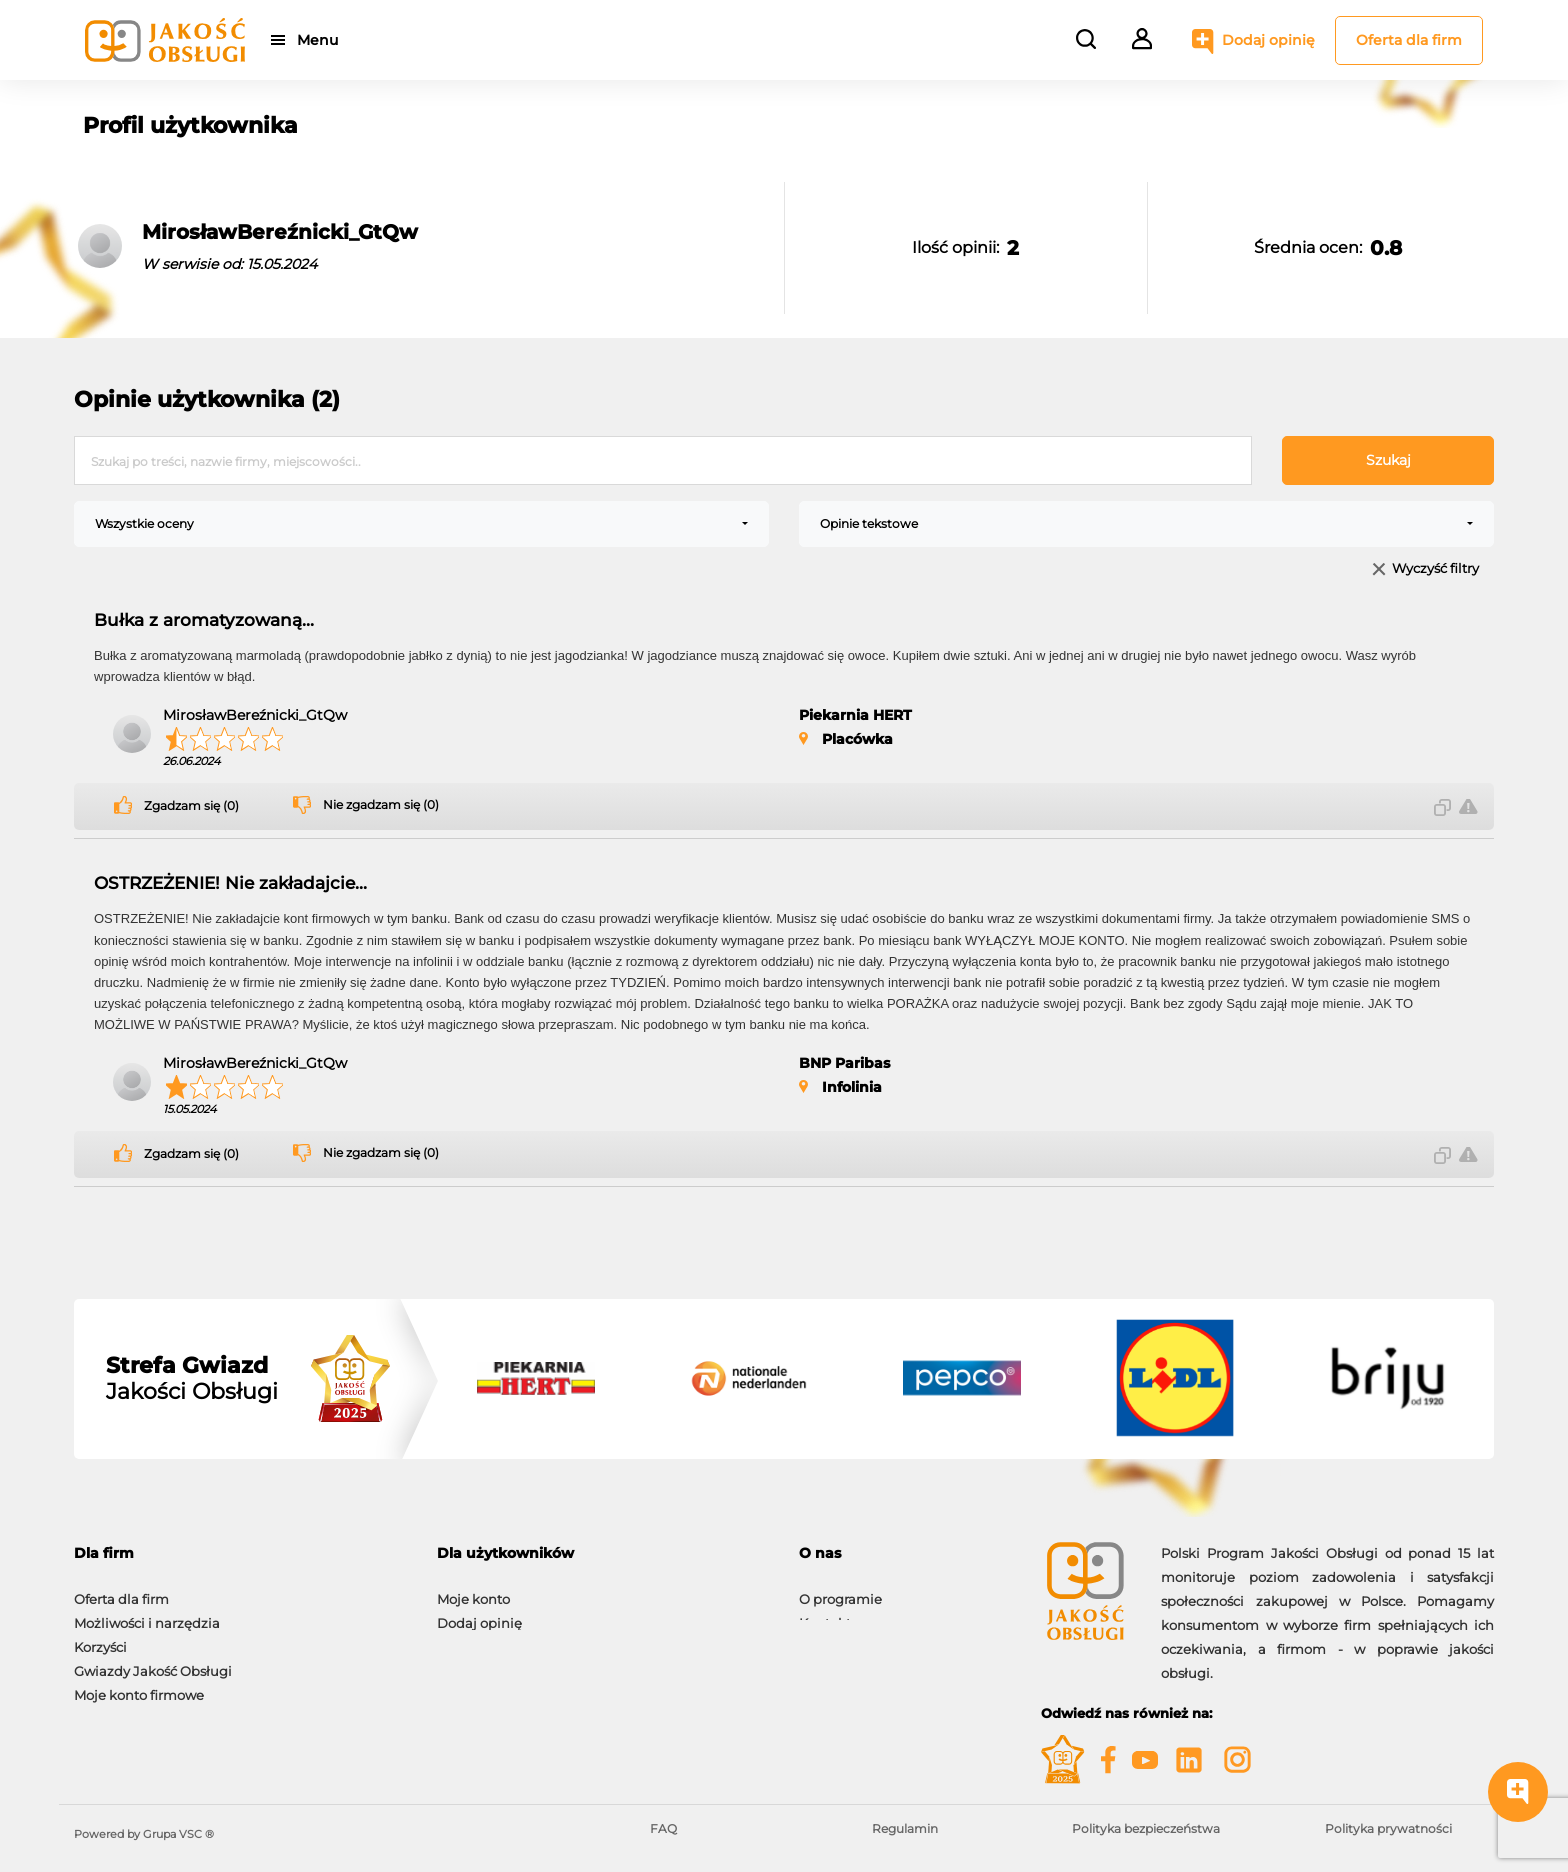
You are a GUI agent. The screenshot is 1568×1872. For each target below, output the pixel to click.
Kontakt (825, 1613)
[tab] (240, 1553)
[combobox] (421, 524)
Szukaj (1388, 460)
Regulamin (905, 1828)
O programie (840, 1589)
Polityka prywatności (1388, 1828)
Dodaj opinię (1268, 40)
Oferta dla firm (1409, 40)
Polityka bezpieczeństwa (1146, 1828)
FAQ (663, 1828)
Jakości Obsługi (192, 1379)
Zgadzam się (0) (191, 806)
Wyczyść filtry (1435, 569)
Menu (321, 40)
